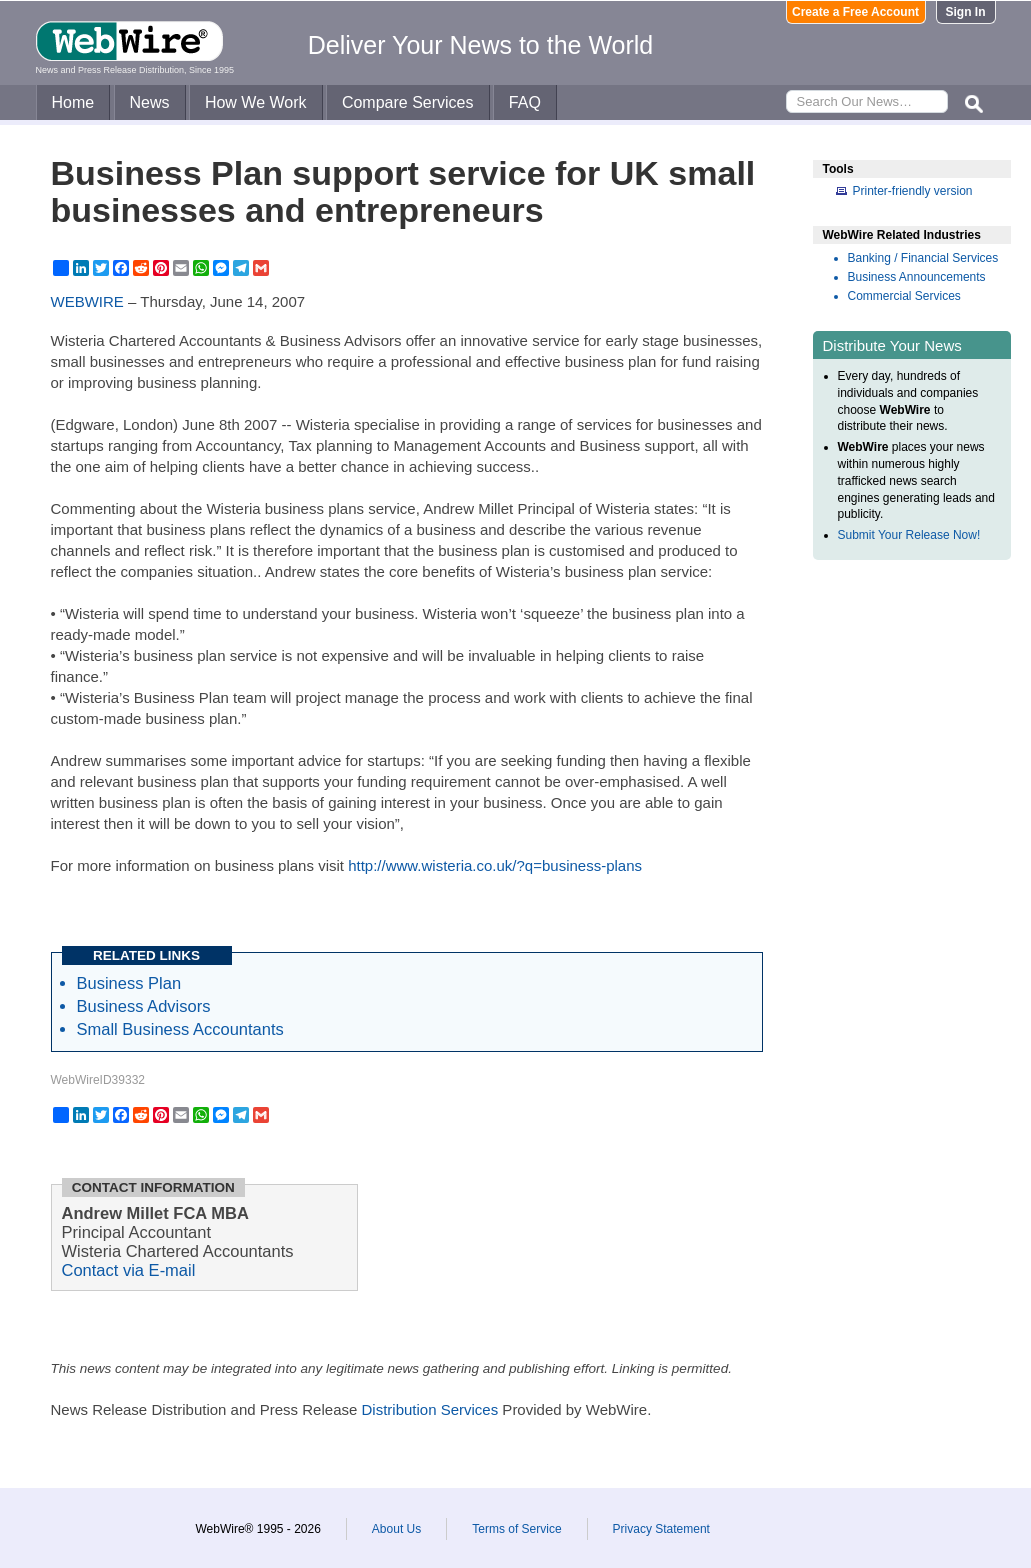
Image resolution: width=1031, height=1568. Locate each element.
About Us (396, 1529)
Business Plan (129, 983)
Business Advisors (144, 1006)
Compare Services (408, 102)
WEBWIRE (87, 301)
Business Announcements (917, 277)
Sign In (966, 12)
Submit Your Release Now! (909, 535)
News (150, 102)
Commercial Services (904, 296)
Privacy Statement (661, 1529)
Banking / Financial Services (923, 258)
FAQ (525, 102)
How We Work (256, 102)
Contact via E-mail (129, 1270)
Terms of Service (516, 1529)
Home (73, 102)
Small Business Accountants (180, 1029)
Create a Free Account (855, 12)
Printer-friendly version (913, 191)
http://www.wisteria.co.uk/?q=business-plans (495, 865)
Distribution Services (429, 1409)
